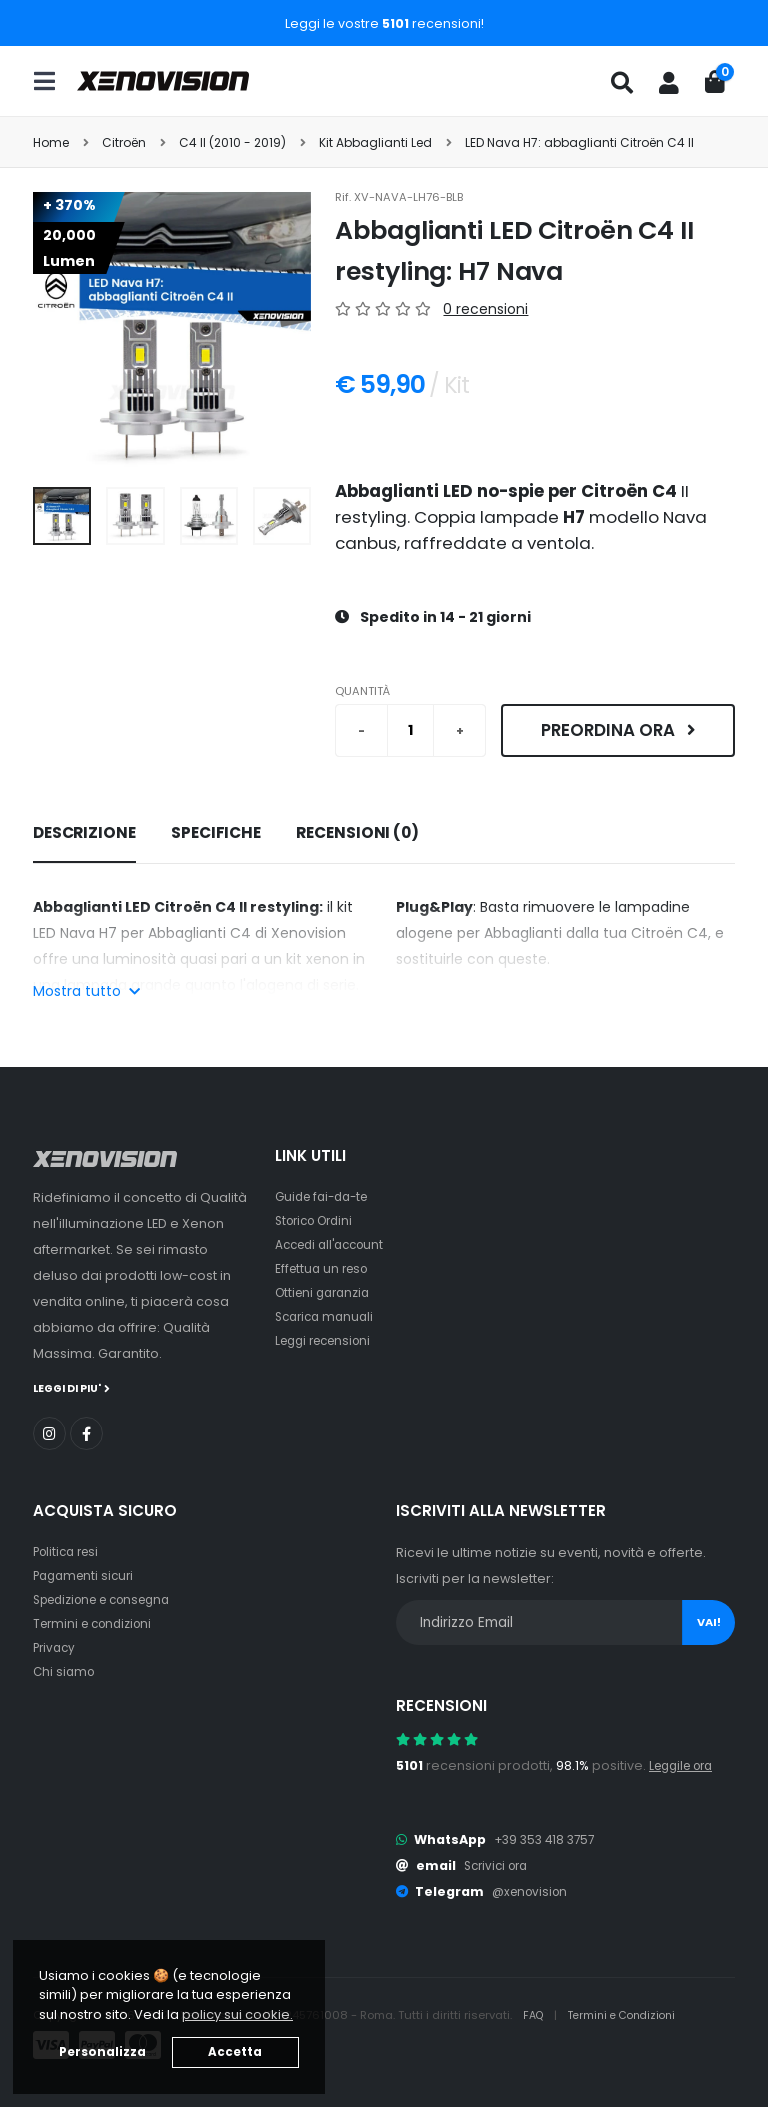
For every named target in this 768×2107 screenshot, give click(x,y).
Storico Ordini (319, 1220)
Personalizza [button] (102, 2052)
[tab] (84, 834)
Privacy (56, 1646)
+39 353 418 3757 (548, 1838)
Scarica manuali (328, 1316)
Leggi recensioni (328, 1340)
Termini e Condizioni (629, 2014)
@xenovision (533, 1890)
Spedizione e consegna (110, 1598)
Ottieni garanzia (326, 1292)
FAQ (536, 2014)
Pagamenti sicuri (87, 1574)
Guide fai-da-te (326, 1196)
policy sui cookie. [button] (237, 2014)
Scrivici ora (499, 1864)
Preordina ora (618, 730)
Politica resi (69, 1550)
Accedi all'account (335, 1244)
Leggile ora (685, 1764)
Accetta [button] (235, 2052)
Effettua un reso (325, 1268)
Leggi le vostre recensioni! (384, 23)
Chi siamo (65, 1670)
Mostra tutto (86, 991)
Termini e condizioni (97, 1622)
